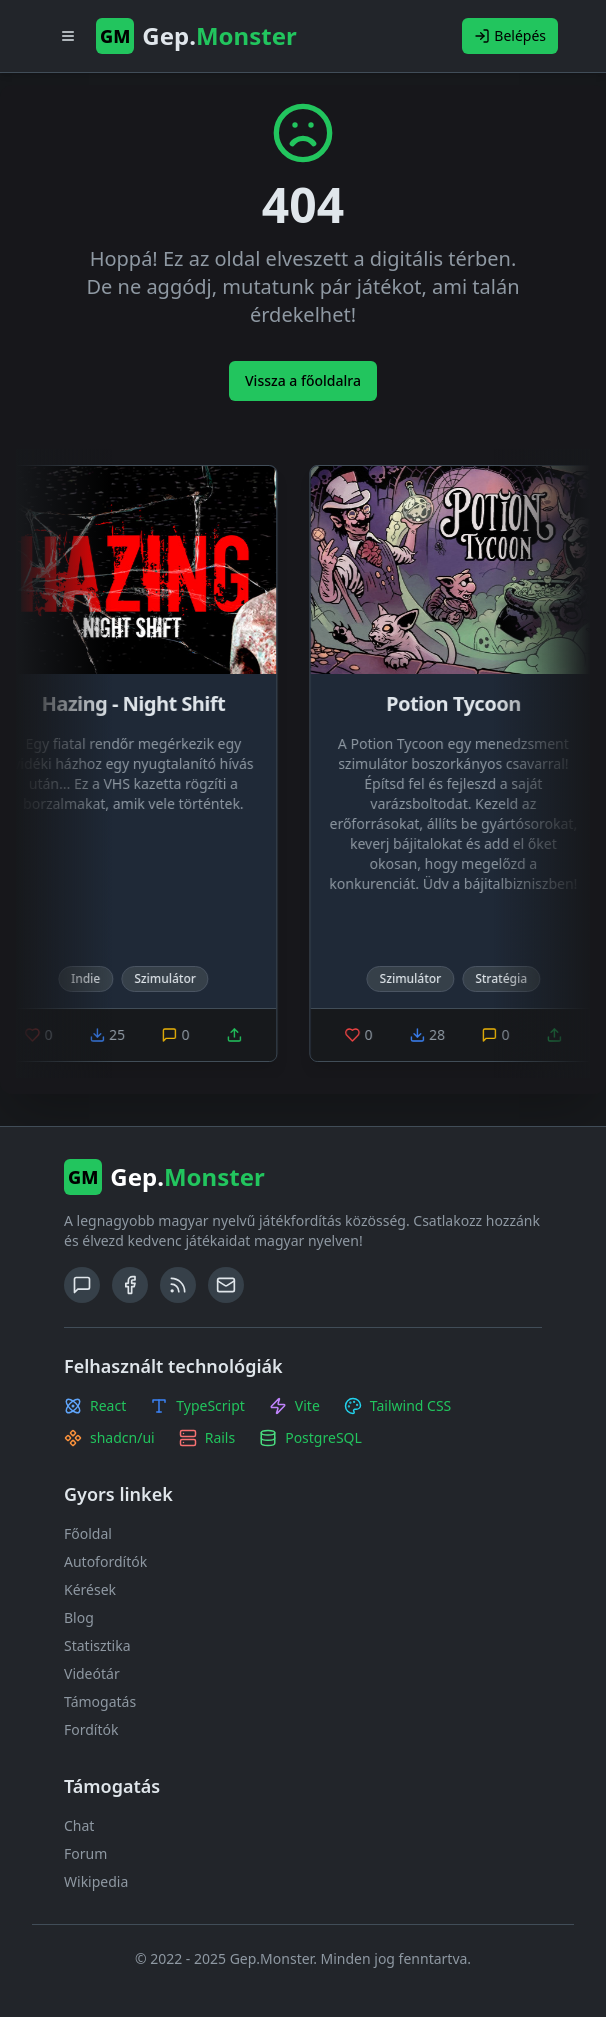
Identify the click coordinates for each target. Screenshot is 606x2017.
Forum (85, 1853)
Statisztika (97, 1645)
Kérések (90, 1589)
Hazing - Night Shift (139, 703)
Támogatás (100, 1701)
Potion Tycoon (459, 703)
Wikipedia (96, 1881)
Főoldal (88, 1533)
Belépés (510, 35)
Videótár (92, 1673)
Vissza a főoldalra (303, 380)
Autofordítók (105, 1561)
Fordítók (91, 1729)
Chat (79, 1825)
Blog (79, 1617)
